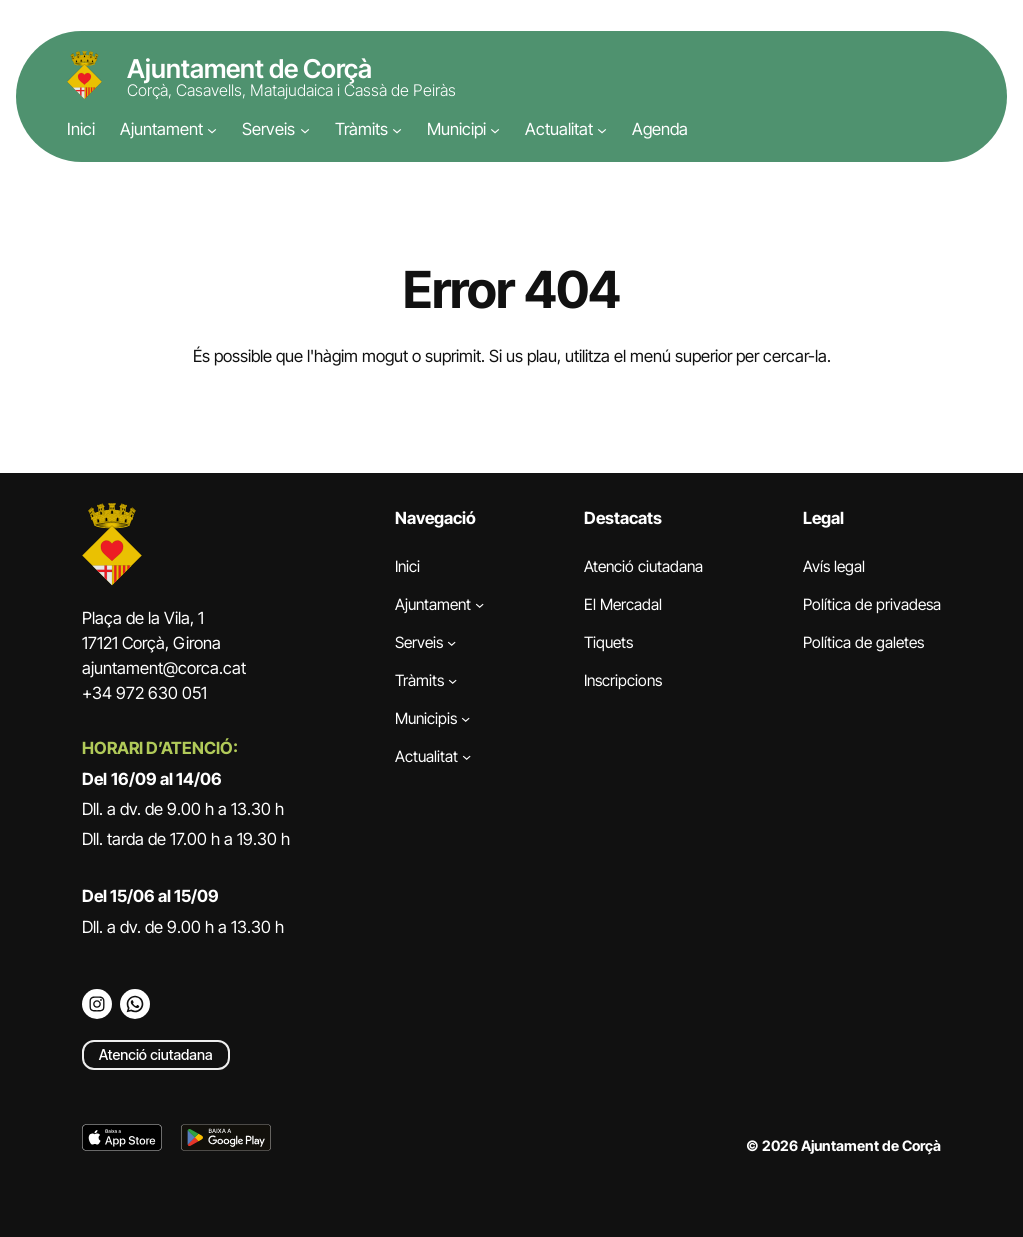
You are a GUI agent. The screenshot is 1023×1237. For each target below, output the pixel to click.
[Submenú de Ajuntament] (212, 130)
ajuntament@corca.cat (164, 668)
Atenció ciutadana (156, 1054)
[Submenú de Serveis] (305, 130)
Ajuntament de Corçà (249, 68)
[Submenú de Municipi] (495, 130)
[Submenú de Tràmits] (397, 130)
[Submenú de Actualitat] (602, 130)
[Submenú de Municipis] (465, 718)
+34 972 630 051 (144, 693)
